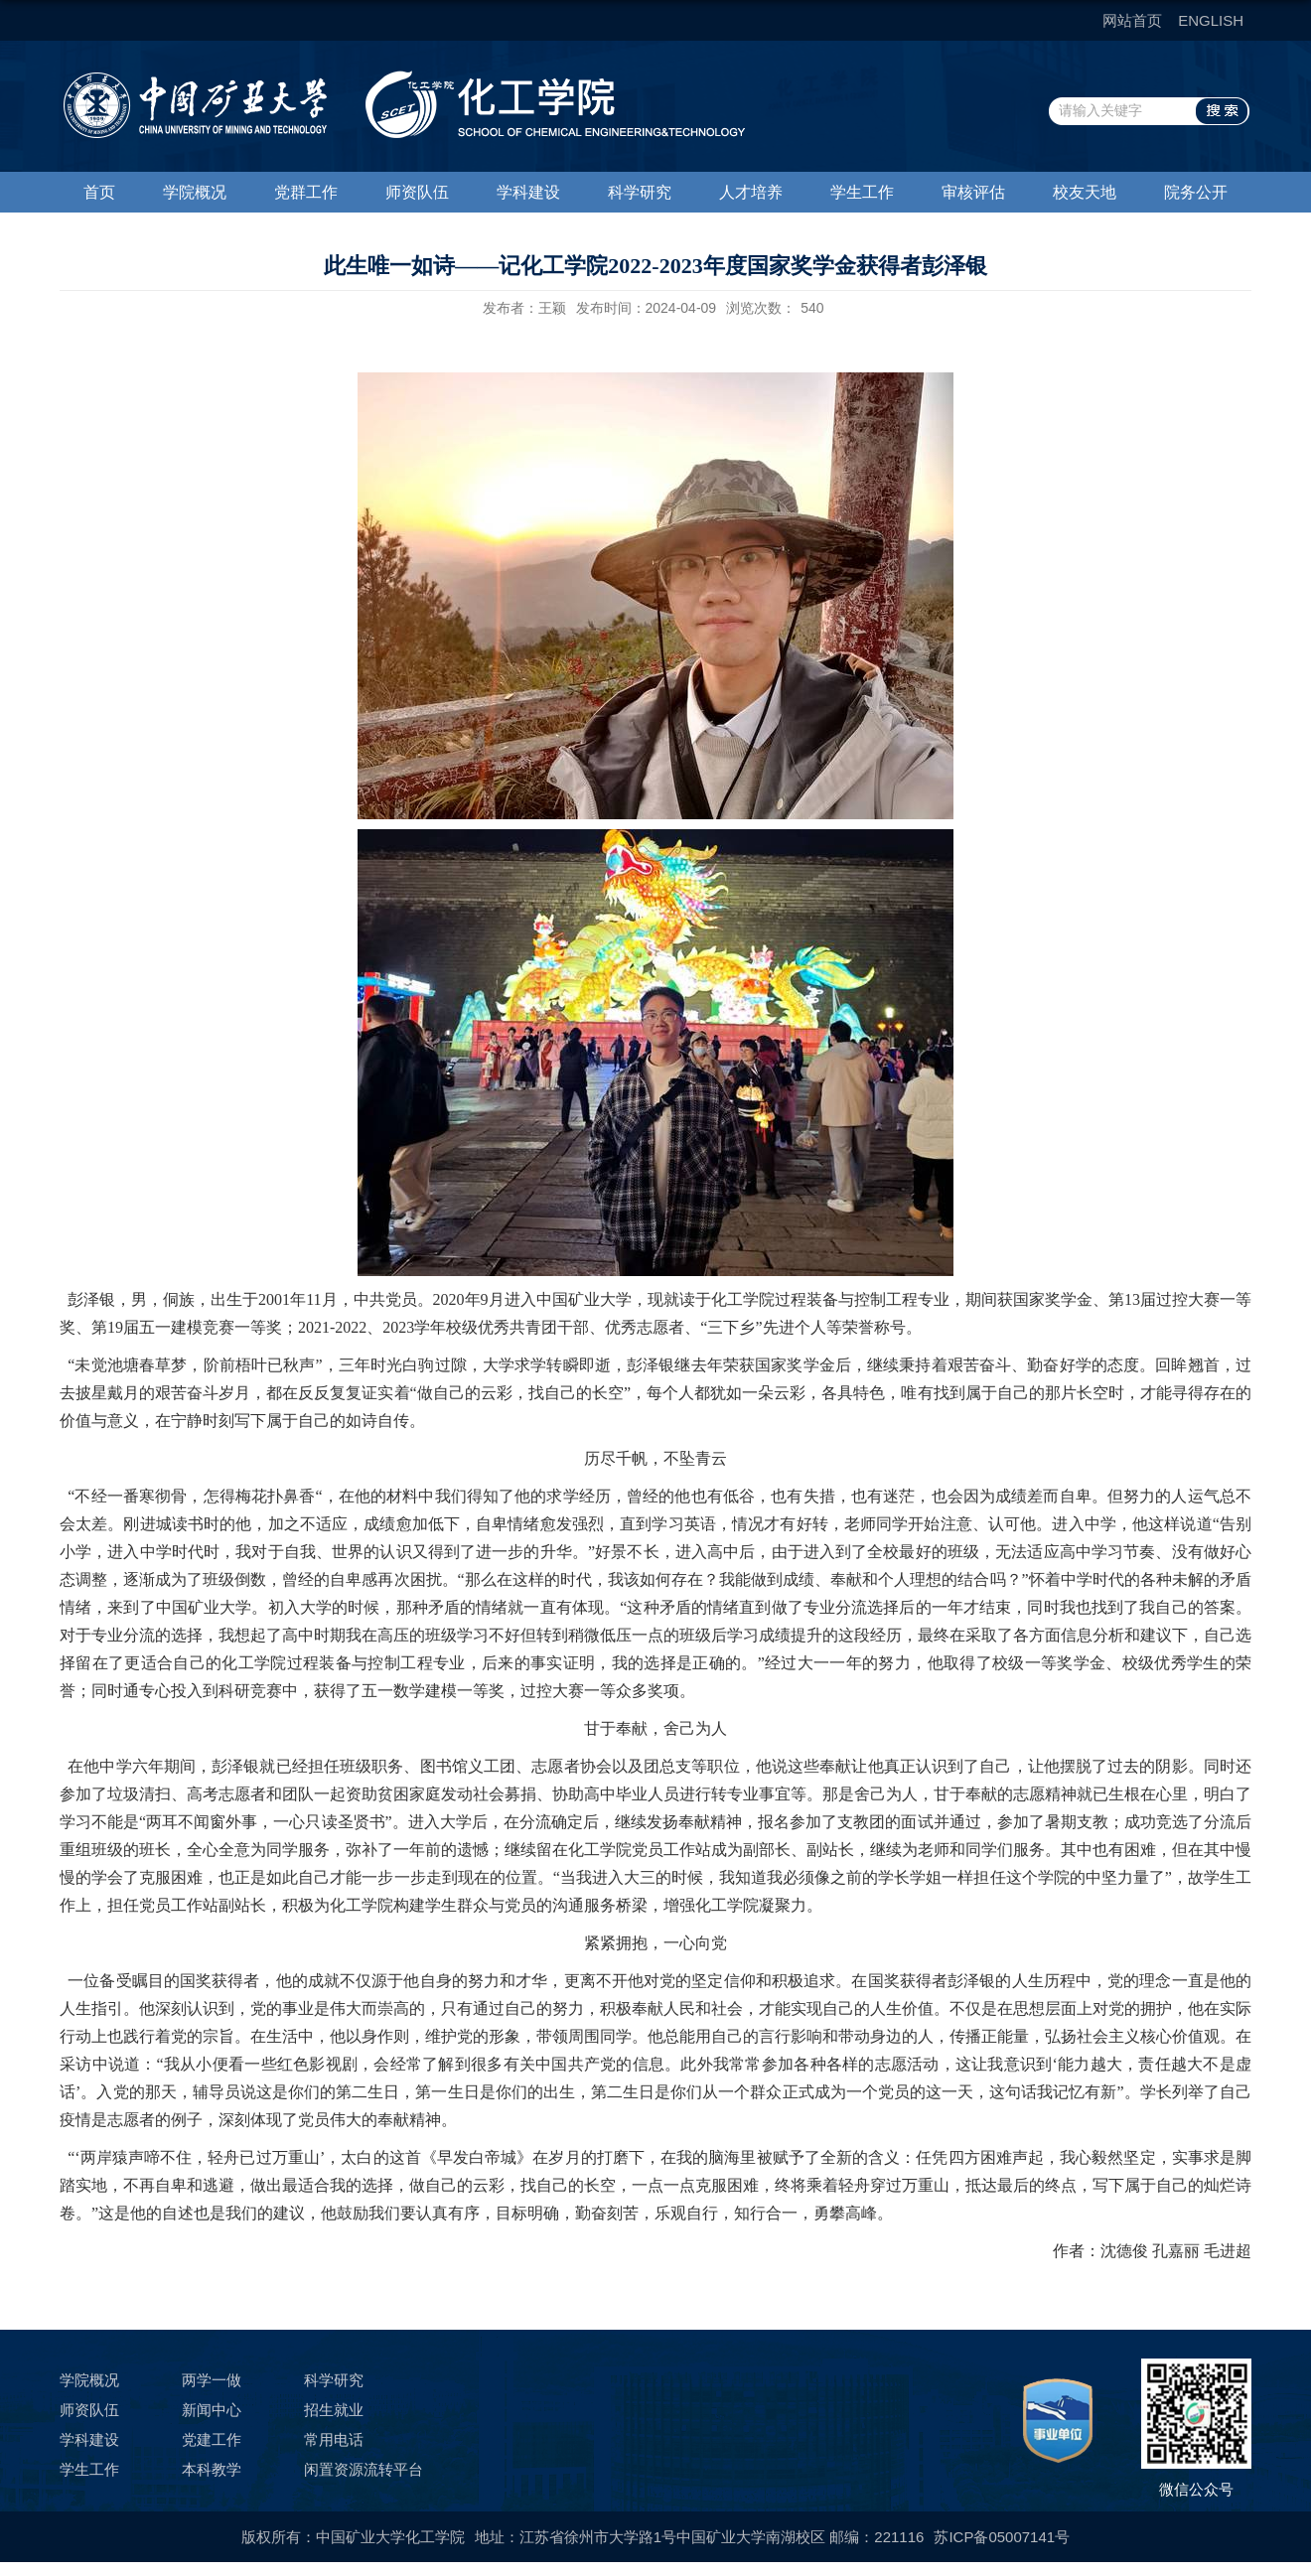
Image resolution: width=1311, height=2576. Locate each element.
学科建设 (528, 192)
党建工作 (211, 2439)
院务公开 (1196, 192)
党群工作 (306, 192)
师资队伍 (417, 192)
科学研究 (639, 192)
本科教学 (211, 2469)
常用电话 (334, 2439)
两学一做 (211, 2379)
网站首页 (1132, 20)
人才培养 (751, 192)
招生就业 (334, 2409)
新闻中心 (211, 2409)
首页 (99, 192)
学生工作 (862, 192)
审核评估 (973, 192)
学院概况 (194, 192)
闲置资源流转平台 (363, 2469)
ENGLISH (1210, 20)
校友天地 (1084, 192)
